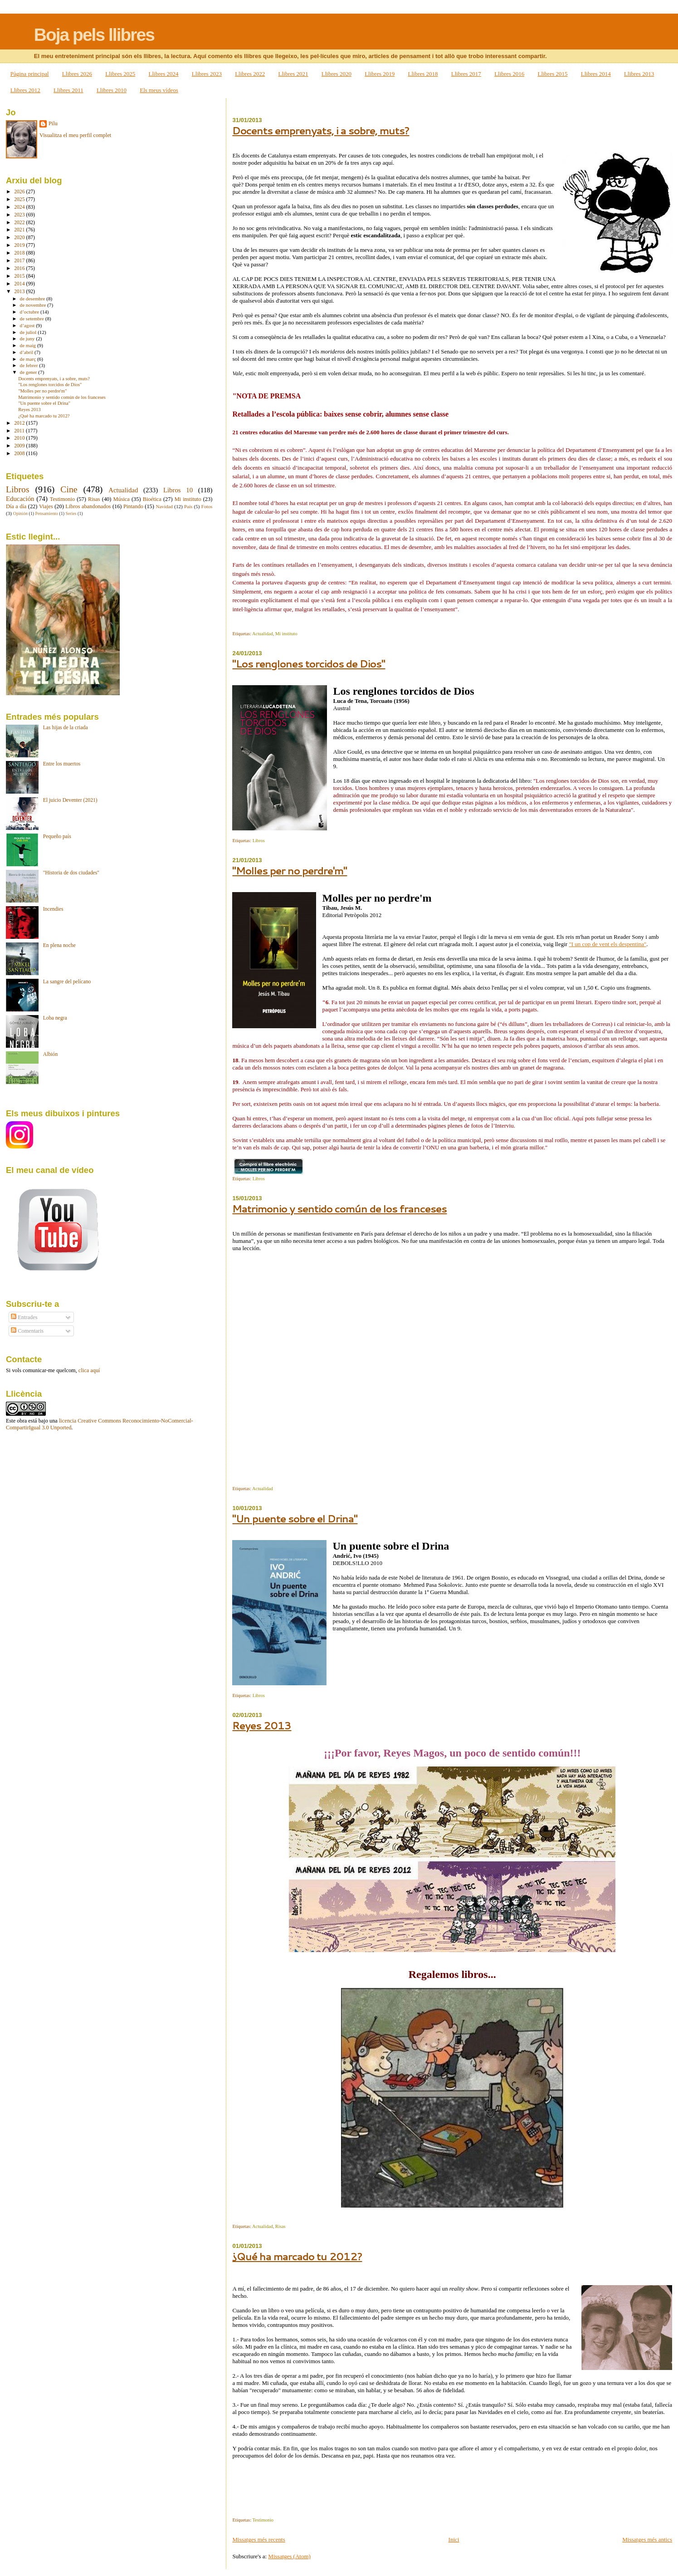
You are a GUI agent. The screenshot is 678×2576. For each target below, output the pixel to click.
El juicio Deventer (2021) (70, 800)
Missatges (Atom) (289, 2556)
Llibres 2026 (77, 73)
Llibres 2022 (250, 73)
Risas (280, 2226)
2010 (20, 438)
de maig (28, 345)
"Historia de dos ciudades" (71, 873)
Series (71, 513)
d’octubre (30, 311)
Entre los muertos (62, 764)
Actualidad (262, 633)
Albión (50, 1054)
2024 (20, 207)
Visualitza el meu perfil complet (75, 135)
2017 (20, 261)
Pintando (133, 506)
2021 (20, 230)
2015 (20, 276)
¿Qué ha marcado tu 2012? (297, 2256)
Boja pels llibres (94, 34)
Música (121, 499)
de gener (29, 372)
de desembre (33, 298)
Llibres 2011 (68, 90)
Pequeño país (57, 836)
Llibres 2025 (120, 73)
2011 (20, 431)
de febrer (29, 365)
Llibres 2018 (423, 73)
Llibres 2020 (336, 73)
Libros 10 (178, 490)
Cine (68, 489)
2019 (20, 245)
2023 (20, 215)
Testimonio (262, 2519)
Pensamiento (46, 513)
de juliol (29, 332)
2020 (20, 237)
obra (22, 1421)
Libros (259, 840)
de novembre (34, 305)
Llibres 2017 (466, 73)
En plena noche (59, 945)
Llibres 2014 (596, 73)
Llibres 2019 (380, 73)
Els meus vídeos (159, 90)
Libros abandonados (88, 506)
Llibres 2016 (509, 73)
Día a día (16, 506)
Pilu (53, 123)
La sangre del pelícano (67, 982)
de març (28, 359)
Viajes (46, 506)
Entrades (24, 1317)
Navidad (164, 506)
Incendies (53, 909)
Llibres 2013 (639, 73)
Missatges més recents (258, 2539)
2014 (20, 284)
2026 (20, 192)
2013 (20, 291)
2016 (20, 268)
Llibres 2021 (293, 73)
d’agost (28, 325)
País (188, 506)
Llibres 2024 (164, 73)
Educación (20, 498)
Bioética (152, 499)
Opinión (20, 513)
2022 (20, 223)
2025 (20, 199)
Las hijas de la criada (65, 728)
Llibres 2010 (112, 90)
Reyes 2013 (261, 1725)
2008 (20, 453)
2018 (20, 253)
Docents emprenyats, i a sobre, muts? (320, 130)
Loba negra (55, 1018)
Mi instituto (286, 633)
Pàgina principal (29, 73)
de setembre (32, 318)
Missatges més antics (647, 2539)
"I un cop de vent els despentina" (607, 944)
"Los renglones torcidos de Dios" (308, 664)
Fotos (207, 506)
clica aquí (89, 1370)
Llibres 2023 (207, 73)
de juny (28, 338)
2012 (20, 423)
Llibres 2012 (25, 90)
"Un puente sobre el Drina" (294, 1518)
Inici (454, 2539)
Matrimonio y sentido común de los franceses (339, 1209)
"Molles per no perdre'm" (289, 871)
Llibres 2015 (552, 73)
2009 (20, 446)
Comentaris (27, 1331)
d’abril (27, 352)
